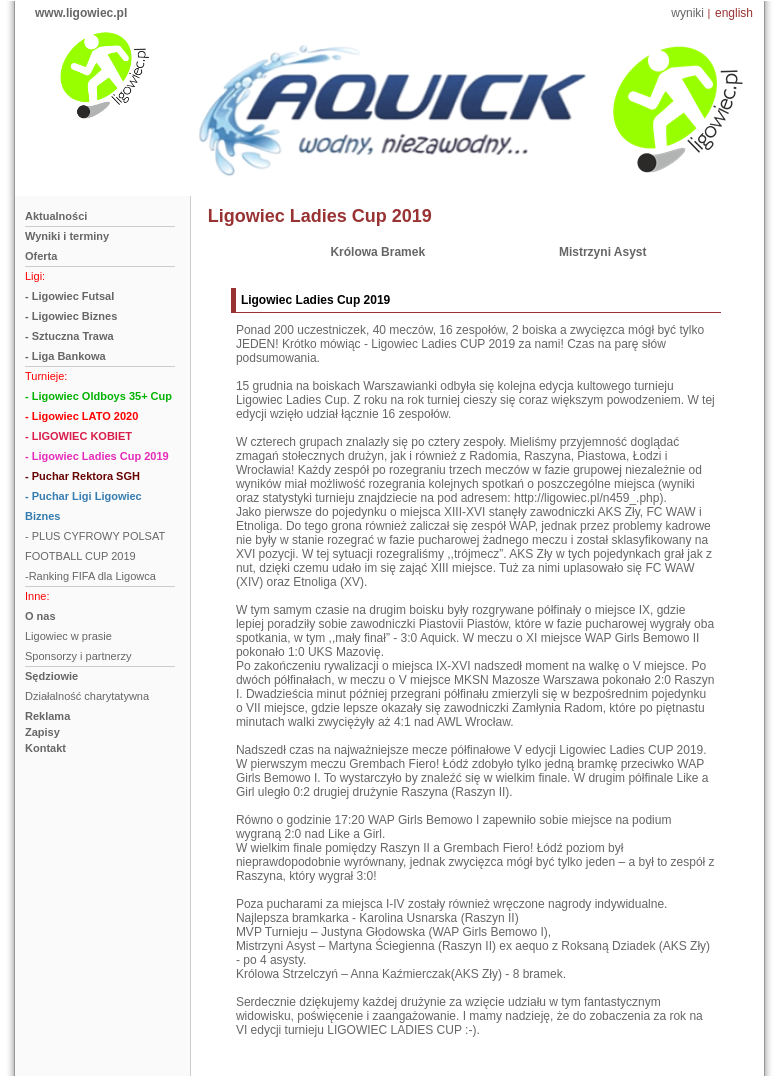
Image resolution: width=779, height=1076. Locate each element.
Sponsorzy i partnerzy (78, 656)
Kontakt (45, 748)
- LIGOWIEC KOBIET (78, 436)
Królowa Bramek (377, 252)
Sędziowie (51, 676)
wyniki (687, 13)
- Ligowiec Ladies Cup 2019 (97, 456)
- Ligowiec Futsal (69, 296)
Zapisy (42, 732)
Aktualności (56, 216)
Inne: (37, 596)
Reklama (47, 716)
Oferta (41, 256)
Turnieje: (46, 376)
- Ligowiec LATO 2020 (81, 416)
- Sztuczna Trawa (69, 336)
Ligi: (35, 276)
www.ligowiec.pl (81, 13)
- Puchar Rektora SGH (82, 476)
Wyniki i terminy (67, 236)
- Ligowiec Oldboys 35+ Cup (98, 396)
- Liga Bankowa (65, 356)
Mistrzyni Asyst (603, 252)
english (734, 13)
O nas (40, 616)
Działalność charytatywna (87, 696)
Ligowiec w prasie (68, 636)
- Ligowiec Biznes (71, 316)
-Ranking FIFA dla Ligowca (90, 576)
